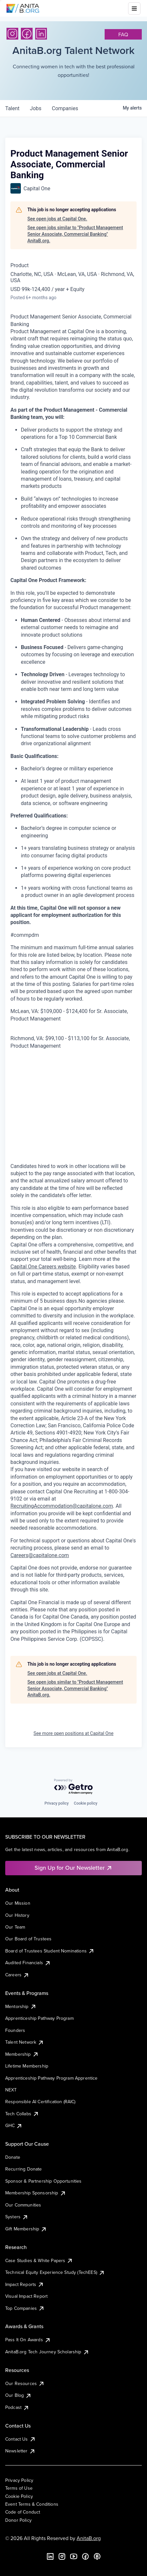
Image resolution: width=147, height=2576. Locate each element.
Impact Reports (24, 2284)
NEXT (11, 2090)
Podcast (17, 2407)
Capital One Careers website (43, 1266)
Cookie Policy (19, 2496)
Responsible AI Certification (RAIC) (40, 2101)
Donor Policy (18, 2520)
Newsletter (20, 2450)
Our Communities (23, 2205)
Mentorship (21, 2006)
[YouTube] (74, 2556)
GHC (13, 2125)
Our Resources (25, 2383)
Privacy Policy (19, 2480)
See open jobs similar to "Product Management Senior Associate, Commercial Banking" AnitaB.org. (75, 234)
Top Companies (25, 2308)
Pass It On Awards (28, 2339)
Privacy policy (56, 1803)
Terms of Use (19, 2488)
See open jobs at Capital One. (57, 218)
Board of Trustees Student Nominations (50, 1951)
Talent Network (24, 2042)
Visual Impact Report (26, 2296)
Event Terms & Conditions (31, 2504)
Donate (12, 2157)
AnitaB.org (89, 2538)
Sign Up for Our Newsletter (73, 1867)
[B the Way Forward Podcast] (97, 2556)
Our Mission (17, 1903)
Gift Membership (26, 2228)
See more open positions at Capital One (73, 1733)
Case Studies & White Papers (39, 2260)
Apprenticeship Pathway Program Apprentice (51, 2078)
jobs (35, 108)
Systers (16, 2216)
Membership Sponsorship (35, 2193)
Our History (17, 1915)
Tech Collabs (22, 2113)
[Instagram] (12, 34)
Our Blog (18, 2395)
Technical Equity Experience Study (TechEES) (55, 2272)
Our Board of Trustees (28, 1938)
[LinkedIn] (41, 34)
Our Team (15, 1927)
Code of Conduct (22, 2512)
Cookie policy (85, 1803)
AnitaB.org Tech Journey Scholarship (47, 2351)
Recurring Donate (23, 2169)
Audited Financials (28, 1962)
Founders (15, 2030)
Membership (22, 2054)
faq (123, 34)
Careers (17, 1974)
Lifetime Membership (26, 2066)
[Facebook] (27, 34)
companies (65, 108)
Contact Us (20, 2439)
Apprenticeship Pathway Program (39, 2018)
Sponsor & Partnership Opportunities (43, 2181)
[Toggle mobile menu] (134, 8)
